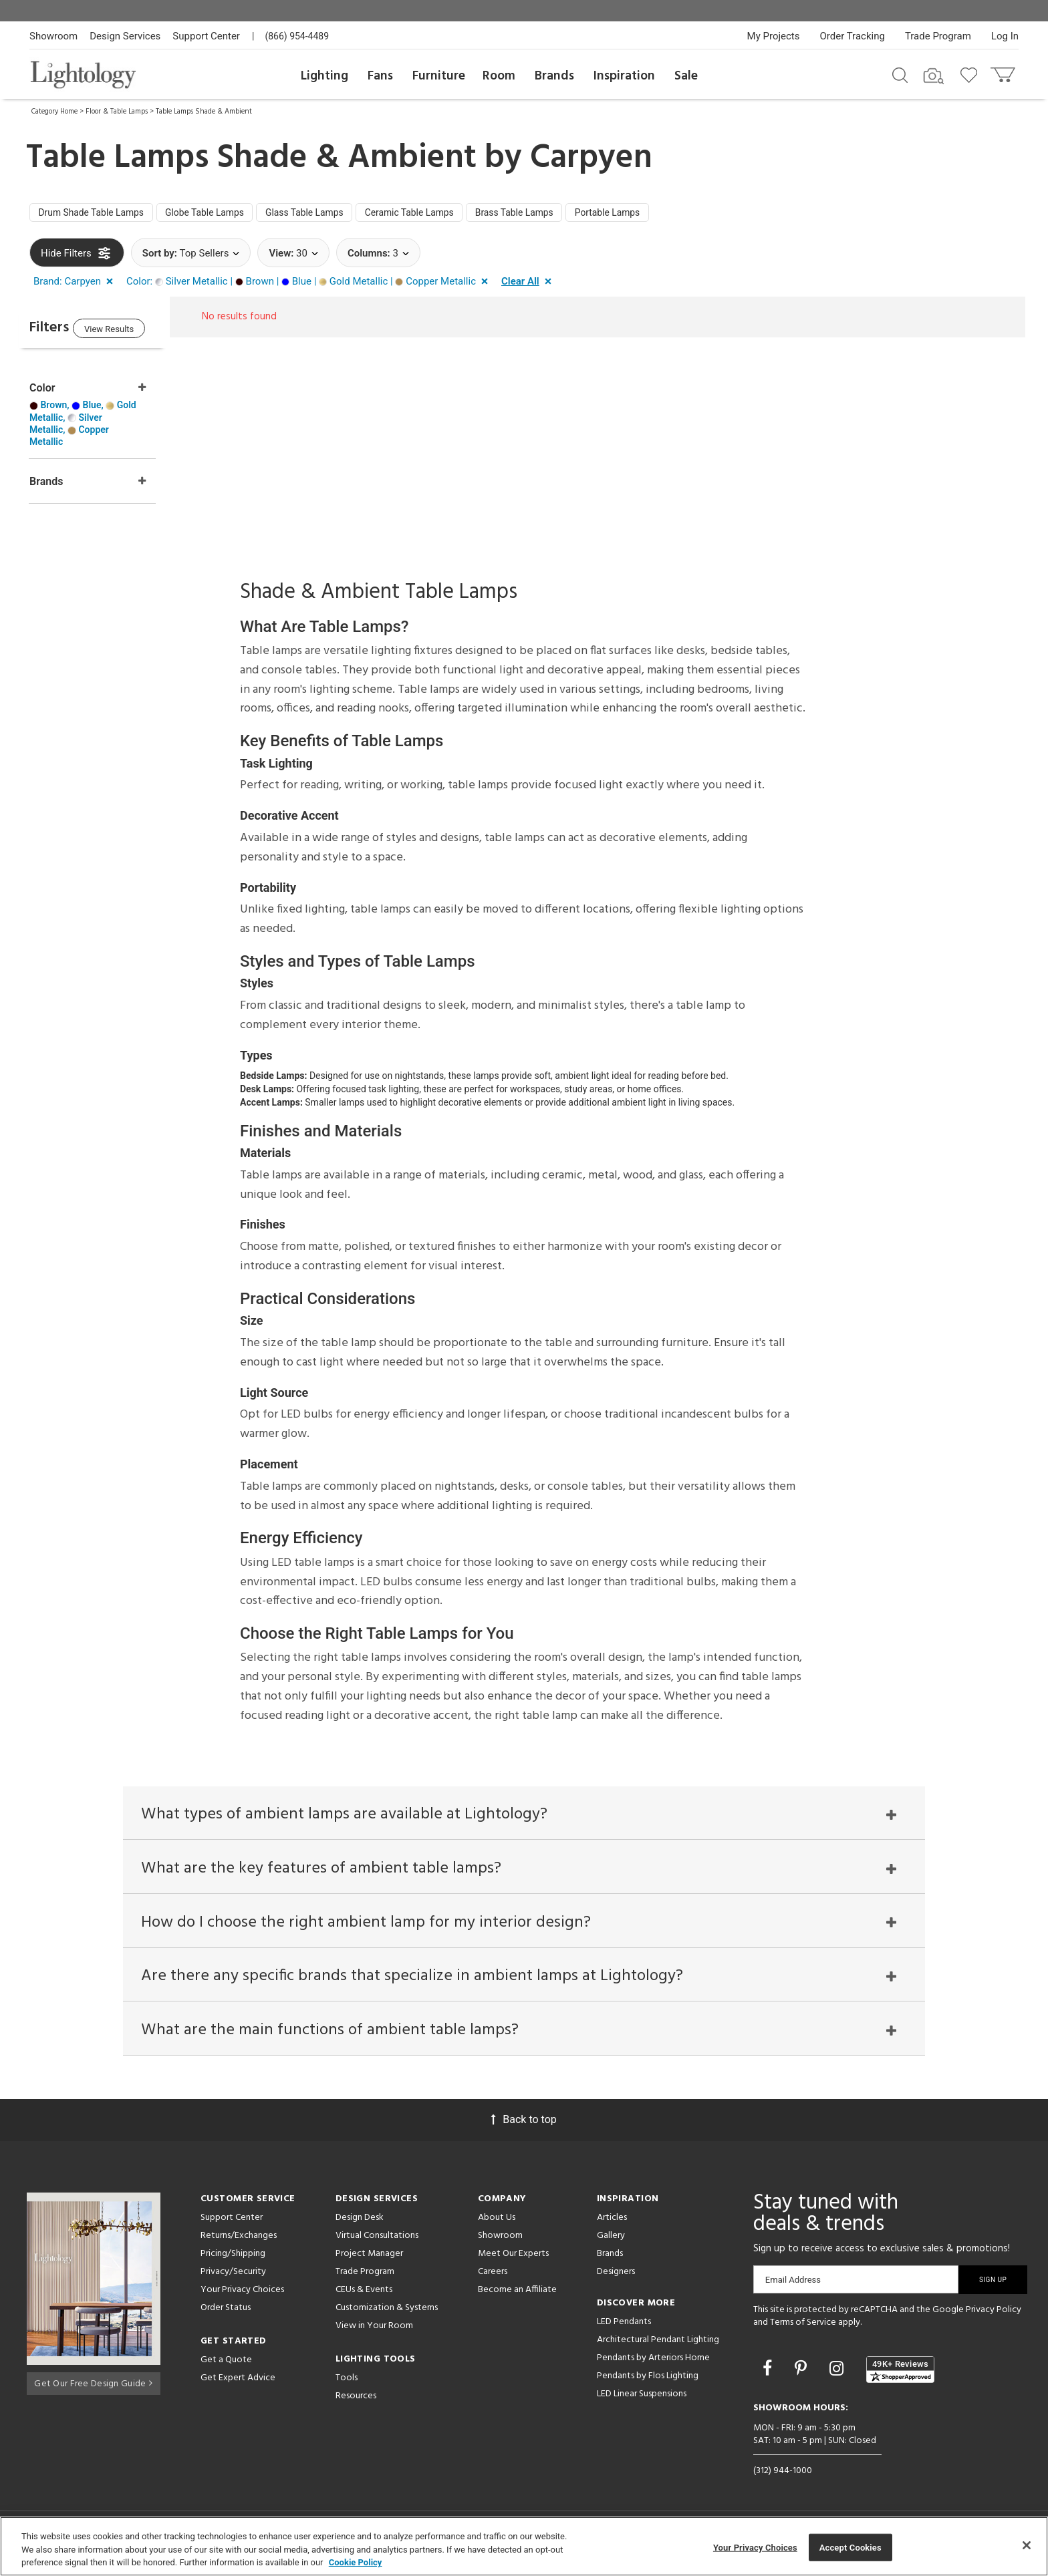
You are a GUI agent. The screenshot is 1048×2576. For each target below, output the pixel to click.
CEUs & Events (364, 2294)
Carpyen (591, 158)
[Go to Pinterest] (802, 2373)
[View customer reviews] (900, 2374)
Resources (356, 2400)
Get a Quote (226, 2364)
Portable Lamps (671, 214)
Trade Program (938, 36)
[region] (524, 2546)
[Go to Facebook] (769, 2373)
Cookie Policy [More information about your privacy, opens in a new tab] (355, 2562)
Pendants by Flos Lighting (647, 2380)
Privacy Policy (993, 2314)
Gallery (611, 2240)
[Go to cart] (1004, 72)
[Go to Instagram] (838, 2373)
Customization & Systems (387, 2312)
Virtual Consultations (377, 2240)
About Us (496, 2222)
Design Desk (360, 2222)
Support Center (206, 36)
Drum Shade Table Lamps (98, 214)
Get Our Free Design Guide (93, 2386)
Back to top (523, 2124)
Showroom (53, 36)
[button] (75, 284)
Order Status (226, 2312)
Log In (1005, 36)
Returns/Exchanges (239, 2240)
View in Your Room (374, 2330)
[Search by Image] (933, 76)
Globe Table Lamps (224, 214)
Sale (686, 76)
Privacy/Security (233, 2276)
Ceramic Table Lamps (451, 214)
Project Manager (369, 2258)
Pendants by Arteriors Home (653, 2362)
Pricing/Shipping (233, 2258)
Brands (554, 76)
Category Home (54, 112)
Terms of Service (803, 2328)
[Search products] (900, 74)
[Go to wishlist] (971, 74)
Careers (492, 2276)
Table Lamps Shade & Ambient (204, 112)
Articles (612, 2222)
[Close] (1026, 2545)
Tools (347, 2382)
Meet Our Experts (513, 2258)
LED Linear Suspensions (641, 2398)
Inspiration (624, 76)
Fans (380, 76)
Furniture (438, 76)
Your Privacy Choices (242, 2295)
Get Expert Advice (238, 2382)
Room (499, 76)
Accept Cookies (850, 2547)
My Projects (773, 36)
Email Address (793, 2284)
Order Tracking (852, 36)
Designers (616, 2276)
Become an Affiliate (517, 2294)
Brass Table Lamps (568, 214)
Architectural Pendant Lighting (658, 2344)
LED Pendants (624, 2326)
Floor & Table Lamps (117, 112)
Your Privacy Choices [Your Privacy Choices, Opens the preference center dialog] (755, 2547)
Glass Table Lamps (335, 214)
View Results (139, 334)
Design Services (125, 36)
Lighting (324, 76)
